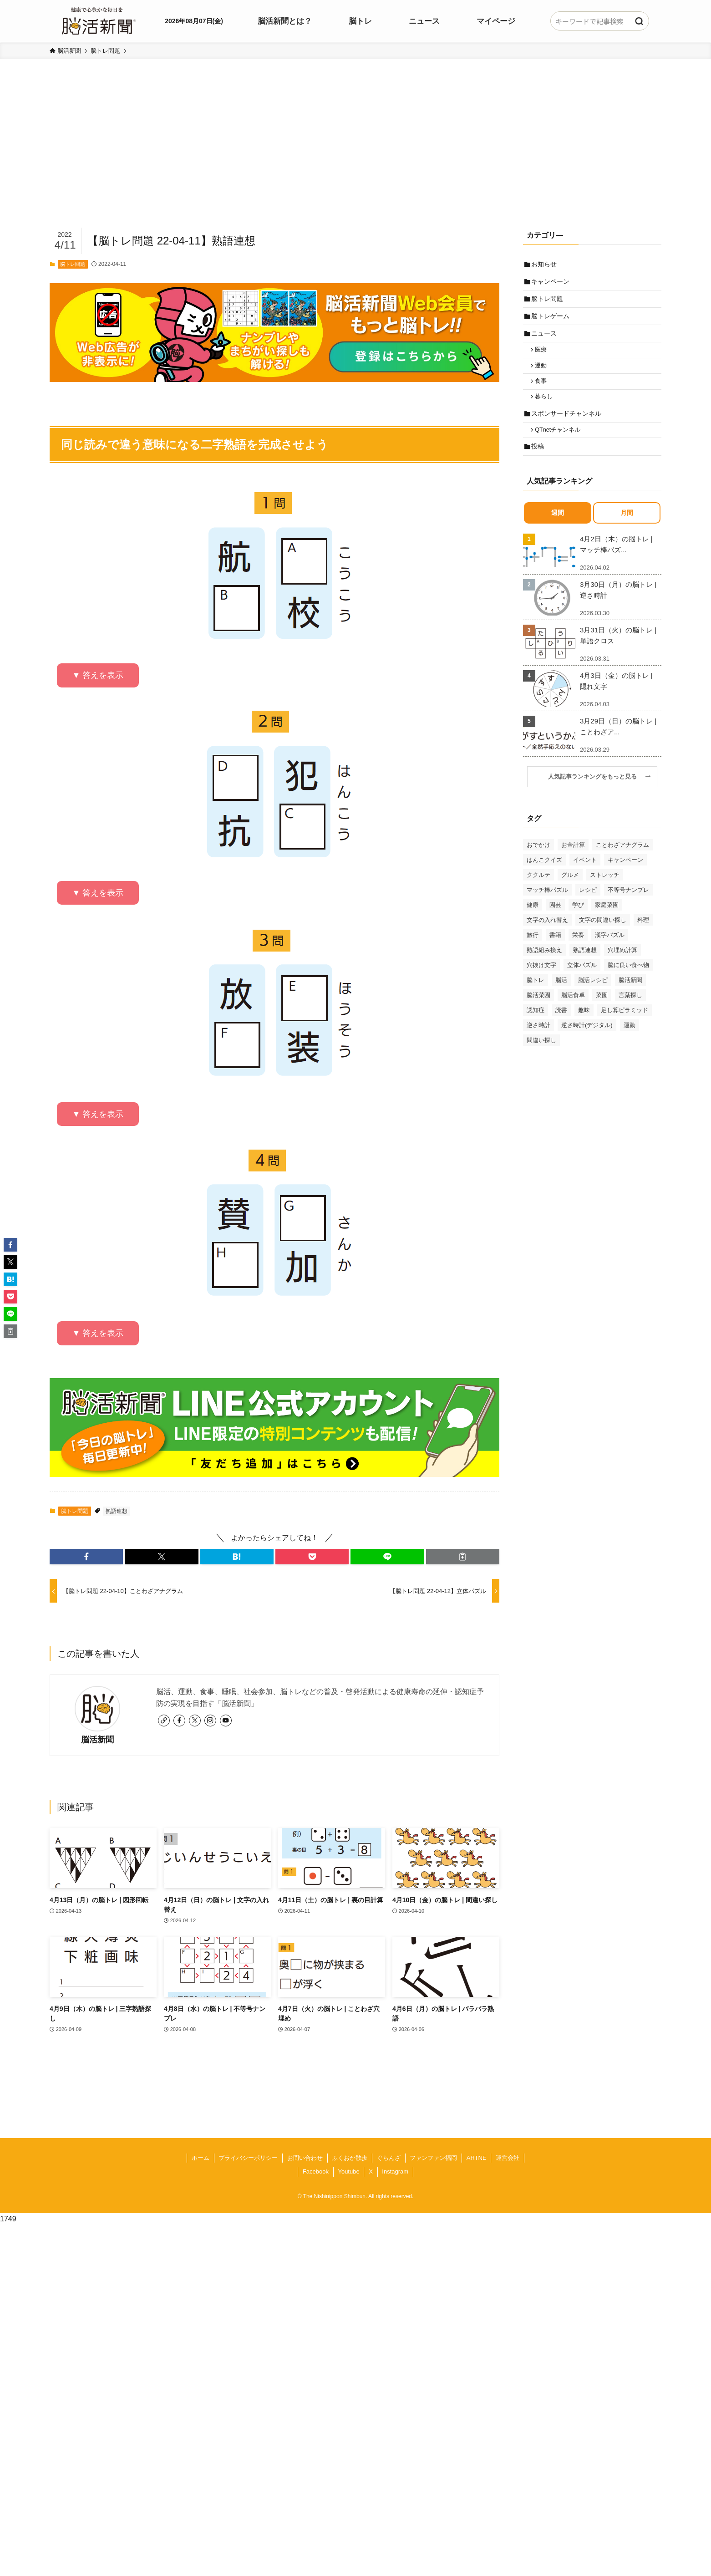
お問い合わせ (305, 2157)
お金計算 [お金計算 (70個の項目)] (573, 863)
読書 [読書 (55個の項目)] (561, 1028)
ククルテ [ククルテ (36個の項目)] (538, 893)
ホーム (200, 2157)
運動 (543, 375)
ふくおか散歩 (349, 2157)
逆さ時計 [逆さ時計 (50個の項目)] (538, 1043)
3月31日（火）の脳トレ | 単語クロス (618, 653)
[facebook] (179, 1720)
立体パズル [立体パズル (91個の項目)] (582, 983)
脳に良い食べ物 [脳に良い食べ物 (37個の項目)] (628, 983)
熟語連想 (116, 1511)
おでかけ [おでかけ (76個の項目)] (538, 863)
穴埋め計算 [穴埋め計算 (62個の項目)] (622, 968)
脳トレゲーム (552, 321)
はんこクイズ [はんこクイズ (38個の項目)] (544, 878)
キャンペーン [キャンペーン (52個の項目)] (625, 878)
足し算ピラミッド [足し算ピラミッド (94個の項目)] (624, 1028)
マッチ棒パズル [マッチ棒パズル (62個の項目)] (547, 908)
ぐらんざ (389, 2157)
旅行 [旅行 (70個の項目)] (532, 953)
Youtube (348, 2171)
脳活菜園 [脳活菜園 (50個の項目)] (538, 1013)
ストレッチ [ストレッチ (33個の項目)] (605, 893)
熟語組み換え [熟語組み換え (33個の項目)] (544, 968)
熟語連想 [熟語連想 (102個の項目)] (585, 968)
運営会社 (507, 2157)
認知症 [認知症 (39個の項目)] (535, 1028)
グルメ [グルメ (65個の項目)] (570, 893)
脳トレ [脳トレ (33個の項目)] (535, 998)
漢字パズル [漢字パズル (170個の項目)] (610, 953)
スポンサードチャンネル (568, 427)
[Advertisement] (355, 157)
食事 (543, 392)
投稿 (539, 464)
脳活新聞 (97, 1739)
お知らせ (545, 264)
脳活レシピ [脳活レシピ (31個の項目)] (593, 998)
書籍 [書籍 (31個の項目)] (555, 953)
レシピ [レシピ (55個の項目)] (588, 908)
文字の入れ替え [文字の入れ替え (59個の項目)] (547, 938)
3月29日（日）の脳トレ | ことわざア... (618, 744)
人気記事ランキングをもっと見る (595, 795)
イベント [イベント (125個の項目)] (585, 878)
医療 (543, 358)
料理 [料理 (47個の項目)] (643, 938)
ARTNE (477, 2157)
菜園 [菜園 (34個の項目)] (602, 1013)
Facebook (316, 2171)
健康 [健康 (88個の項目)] (532, 923)
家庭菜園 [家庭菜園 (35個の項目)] (607, 923)
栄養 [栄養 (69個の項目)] (578, 953)
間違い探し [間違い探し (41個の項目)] (541, 1058)
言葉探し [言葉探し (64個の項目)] (630, 1013)
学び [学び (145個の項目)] (578, 923)
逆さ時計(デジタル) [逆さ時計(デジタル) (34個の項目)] (587, 1043)
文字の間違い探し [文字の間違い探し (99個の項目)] (602, 938)
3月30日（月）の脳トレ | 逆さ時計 (618, 608)
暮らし (546, 410)
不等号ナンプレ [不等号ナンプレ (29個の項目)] (628, 908)
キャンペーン (552, 283)
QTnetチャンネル (560, 446)
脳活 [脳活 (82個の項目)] (561, 998)
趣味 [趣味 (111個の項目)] (584, 1028)
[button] (86, 1556)
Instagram (395, 2171)
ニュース (545, 340)
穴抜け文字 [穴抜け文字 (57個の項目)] (541, 983)
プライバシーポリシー (248, 2157)
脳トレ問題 (72, 264)
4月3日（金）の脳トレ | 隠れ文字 (616, 699)
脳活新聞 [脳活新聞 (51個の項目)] (630, 998)
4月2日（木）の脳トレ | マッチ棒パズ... (616, 562)
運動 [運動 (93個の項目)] (629, 1043)
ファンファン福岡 (433, 2157)
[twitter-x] (195, 1720)
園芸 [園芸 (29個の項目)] (555, 923)
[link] (164, 1720)
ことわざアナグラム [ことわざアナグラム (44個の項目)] (622, 863)
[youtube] (226, 1720)
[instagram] (210, 1720)
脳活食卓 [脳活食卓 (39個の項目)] (573, 1013)
